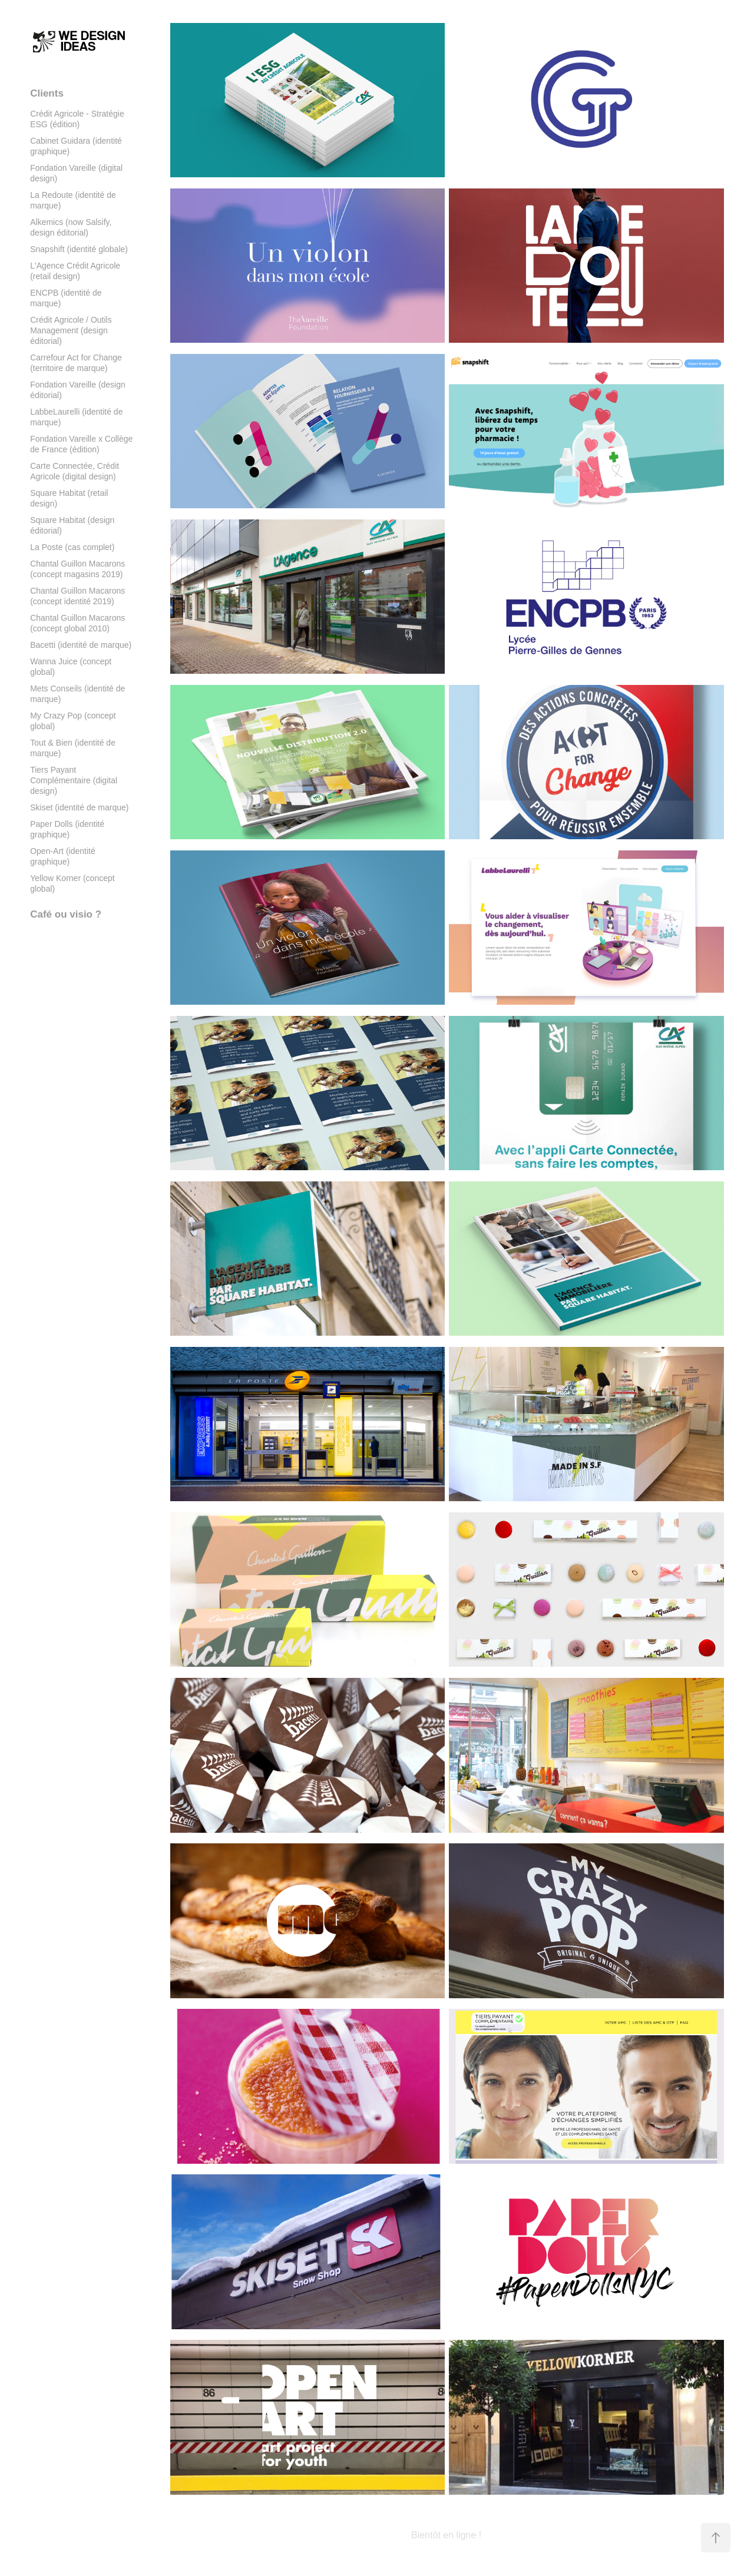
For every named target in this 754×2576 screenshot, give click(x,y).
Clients (47, 93)
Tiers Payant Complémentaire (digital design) (73, 780)
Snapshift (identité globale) (79, 249)
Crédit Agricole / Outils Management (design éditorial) (71, 330)
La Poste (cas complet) (72, 547)
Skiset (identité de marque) (79, 807)
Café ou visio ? (65, 914)
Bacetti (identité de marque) (80, 645)
